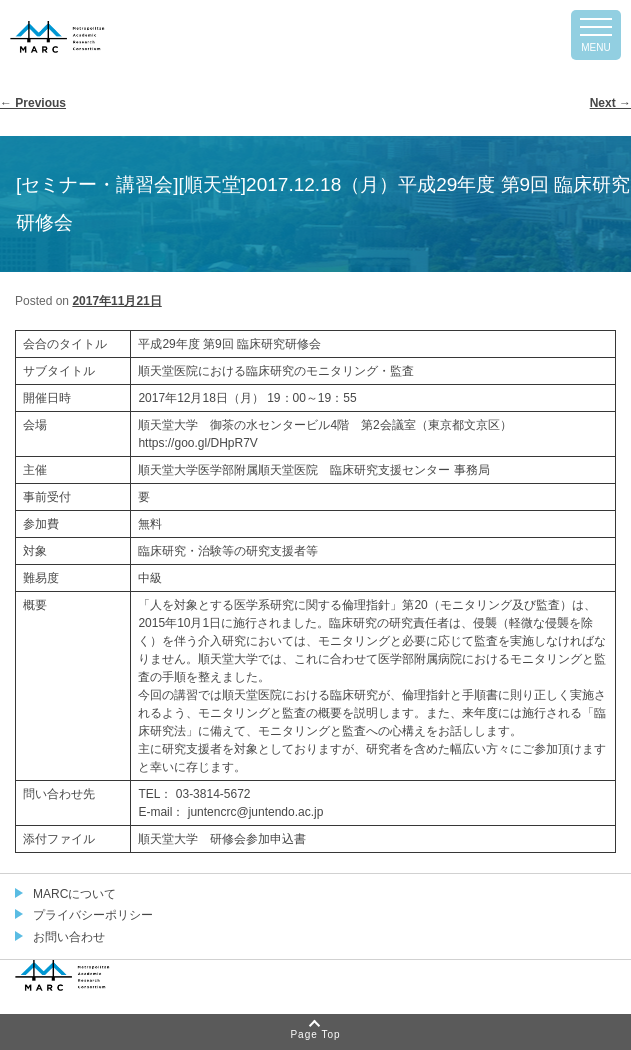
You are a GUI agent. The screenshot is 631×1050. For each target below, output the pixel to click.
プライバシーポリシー (93, 915)
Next (610, 103)
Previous (33, 103)
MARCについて (74, 894)
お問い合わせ (69, 937)
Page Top (315, 1034)
